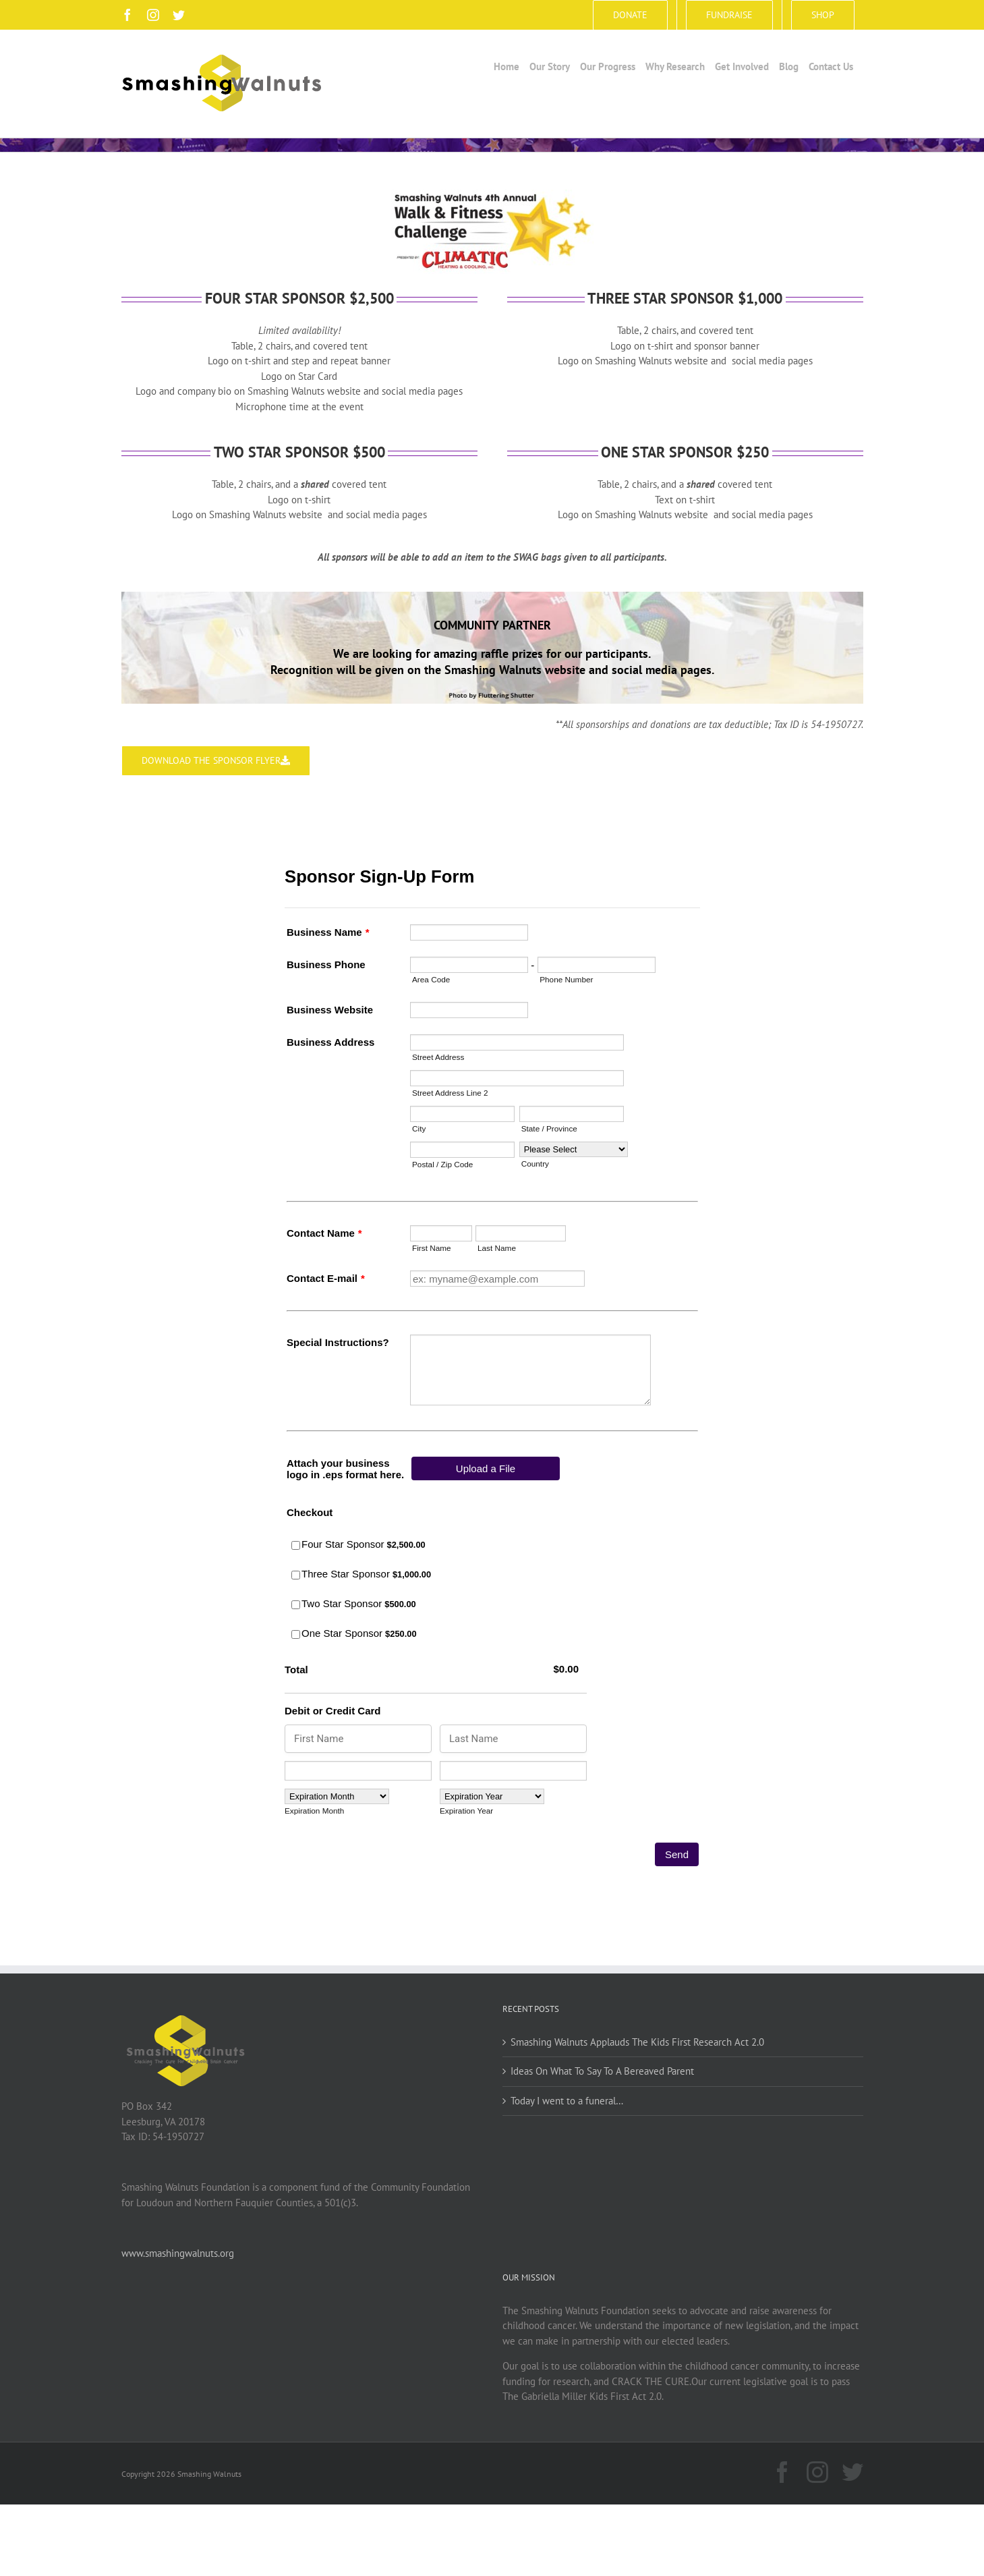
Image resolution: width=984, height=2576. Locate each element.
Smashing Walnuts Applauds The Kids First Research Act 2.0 (637, 2042)
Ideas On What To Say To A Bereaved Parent (602, 2071)
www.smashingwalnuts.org (177, 2253)
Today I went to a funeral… (567, 2100)
